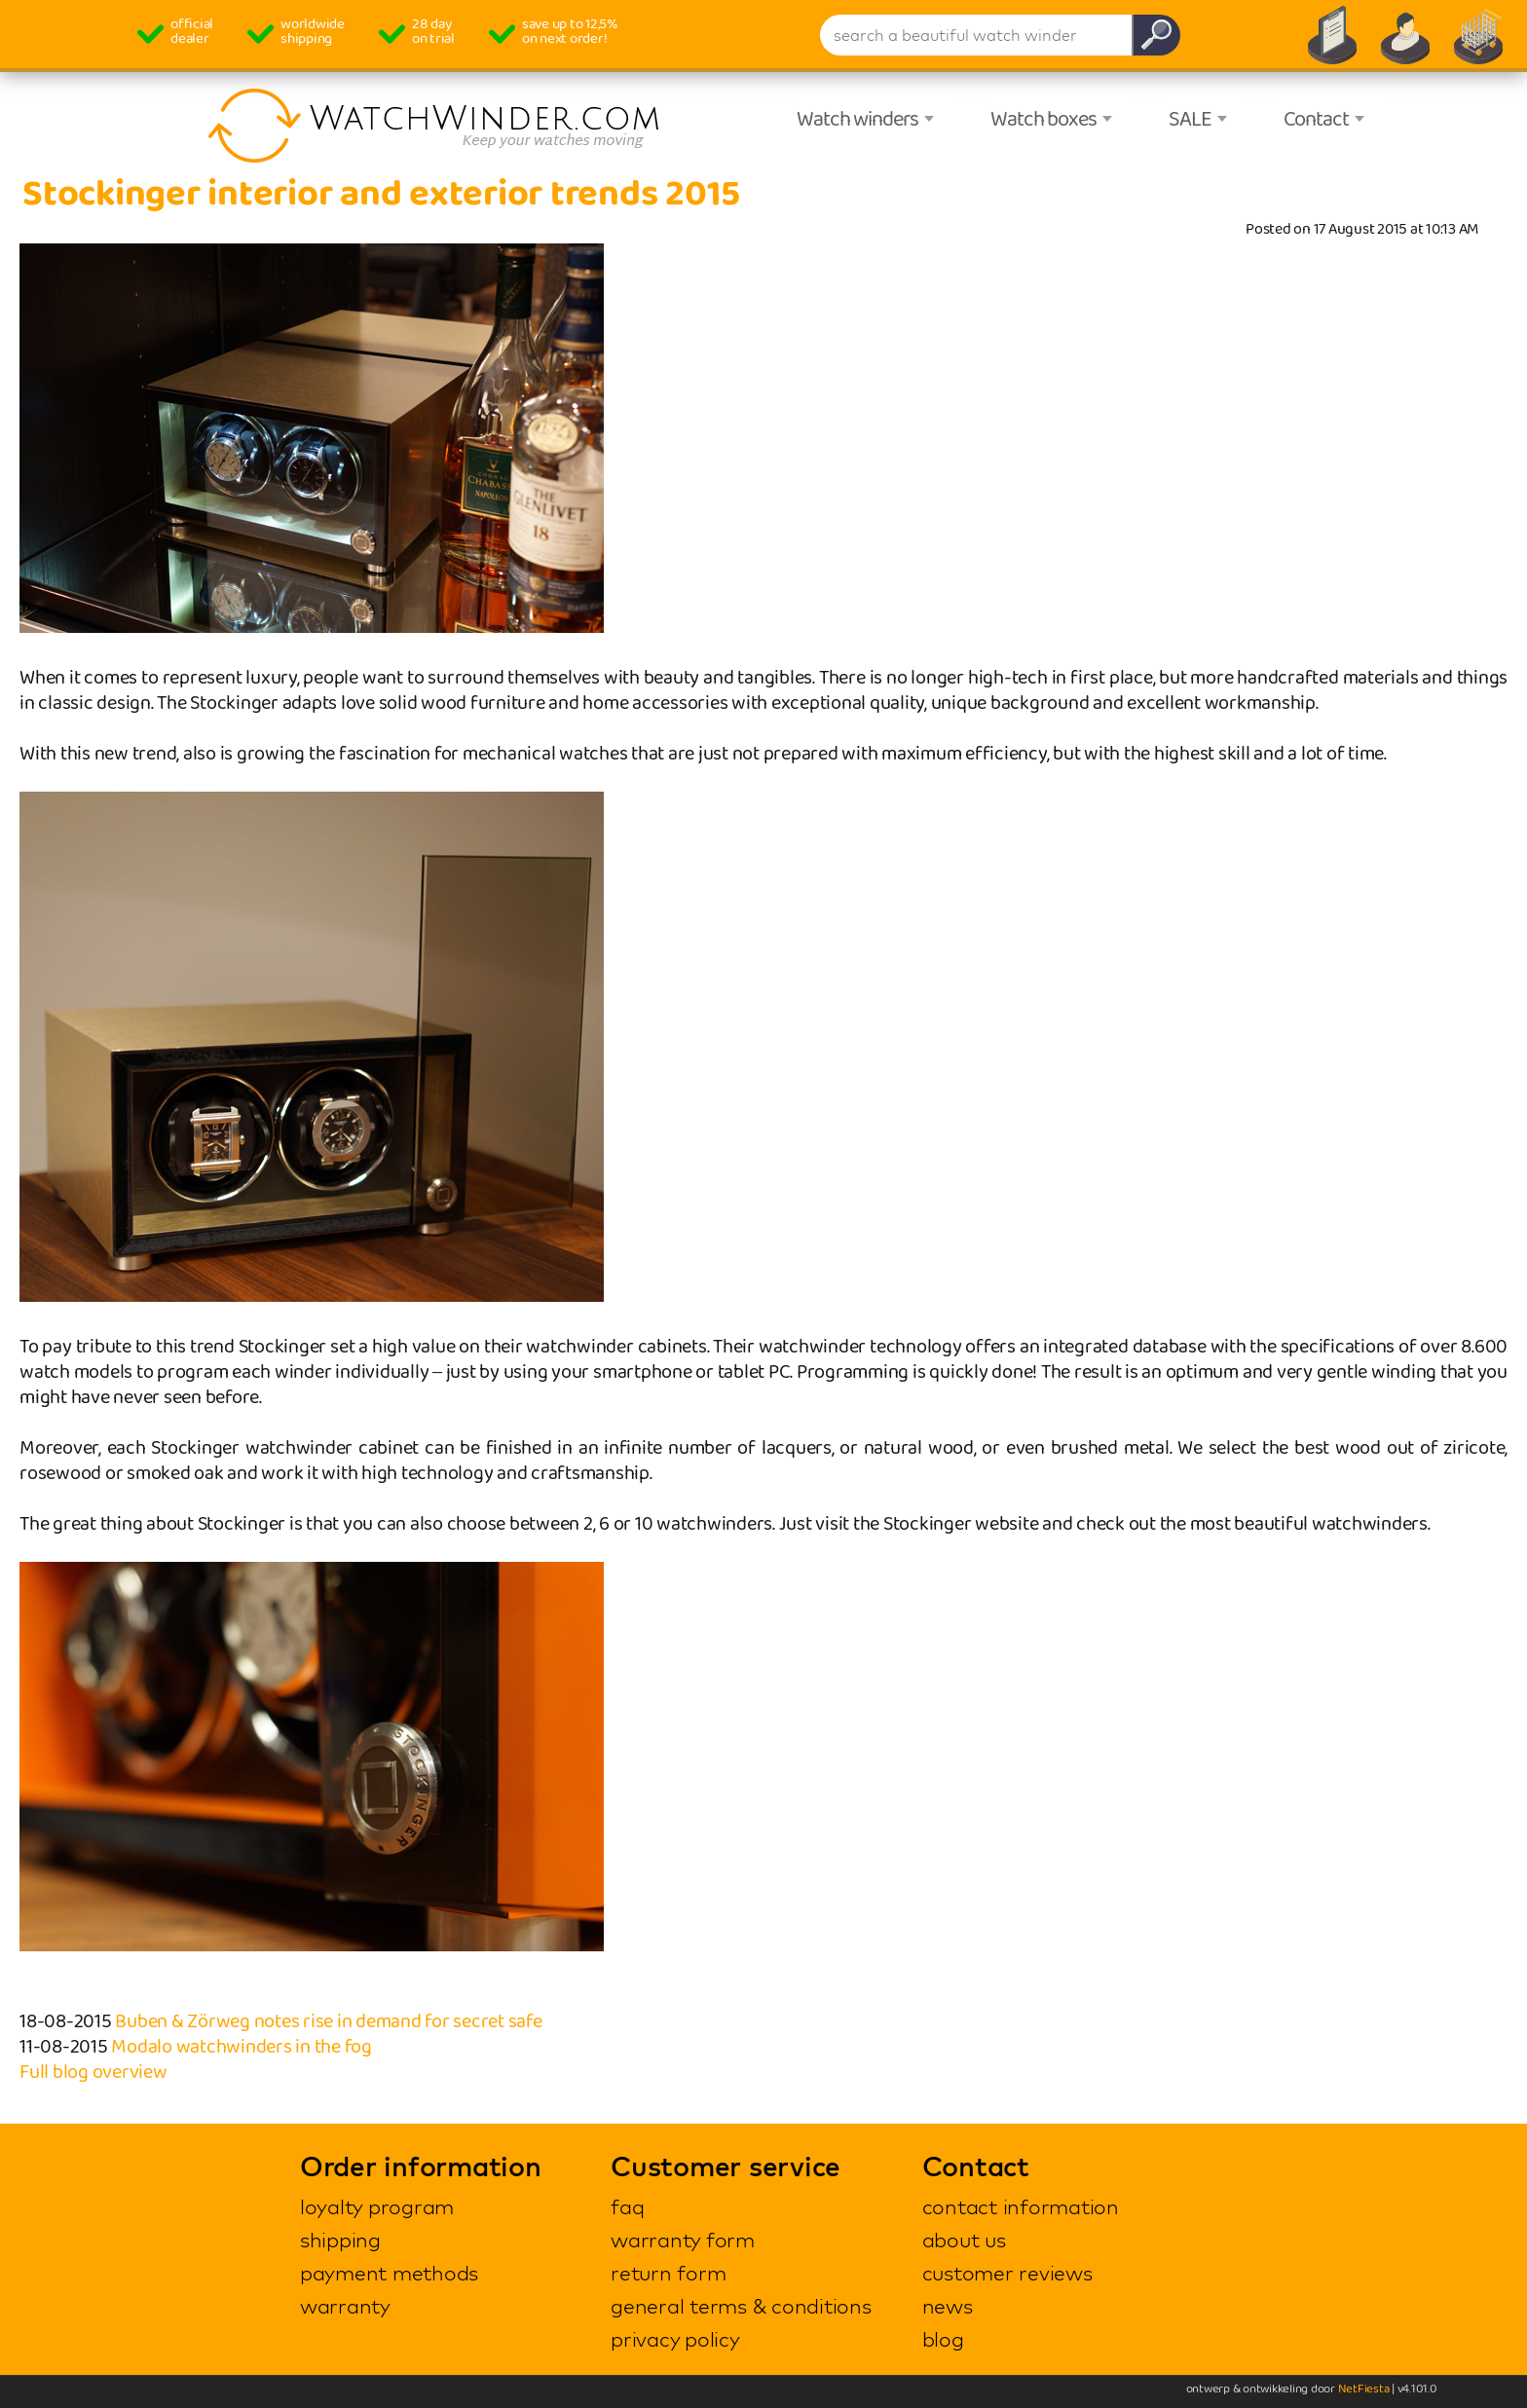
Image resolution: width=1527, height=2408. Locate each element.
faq (627, 2206)
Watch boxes (1043, 119)
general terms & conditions (741, 2305)
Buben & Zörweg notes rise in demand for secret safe (328, 2021)
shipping (340, 2239)
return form (668, 2272)
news (947, 2305)
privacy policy (675, 2339)
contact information (1020, 2206)
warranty (345, 2305)
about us (964, 2239)
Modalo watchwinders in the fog (241, 2046)
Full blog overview (93, 2072)
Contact (1316, 119)
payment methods (389, 2272)
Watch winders (857, 119)
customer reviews (1007, 2272)
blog (943, 2339)
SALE (1190, 119)
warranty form (683, 2239)
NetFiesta (1364, 2389)
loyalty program (377, 2206)
